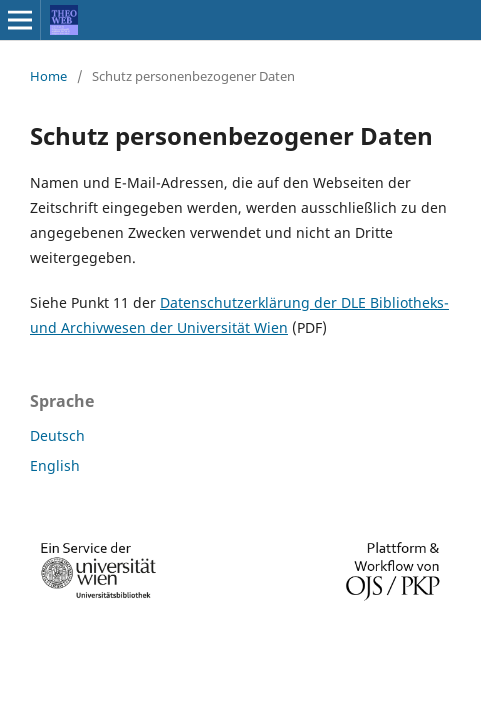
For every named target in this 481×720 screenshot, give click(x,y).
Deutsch (57, 435)
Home (48, 76)
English (55, 465)
